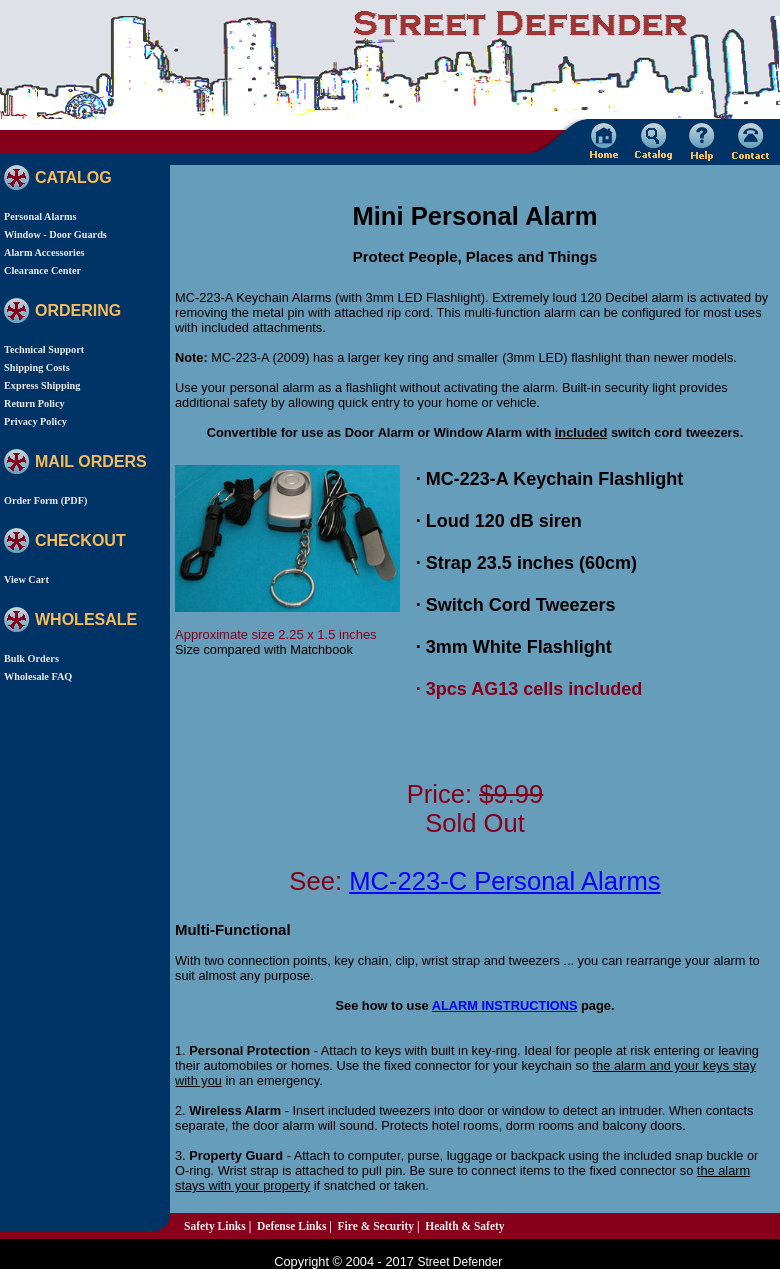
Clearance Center (42, 270)
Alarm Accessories (44, 252)
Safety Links (215, 1226)
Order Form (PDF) (45, 500)
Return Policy (34, 403)
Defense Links (291, 1226)
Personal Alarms (40, 216)
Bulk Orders (31, 658)
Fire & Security (376, 1226)
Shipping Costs (37, 367)
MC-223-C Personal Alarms (505, 881)
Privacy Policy (35, 421)
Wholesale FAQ (38, 676)
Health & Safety (464, 1226)
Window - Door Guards (55, 234)
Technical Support (44, 349)
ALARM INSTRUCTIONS (505, 1005)
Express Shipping (42, 385)
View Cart (26, 579)
